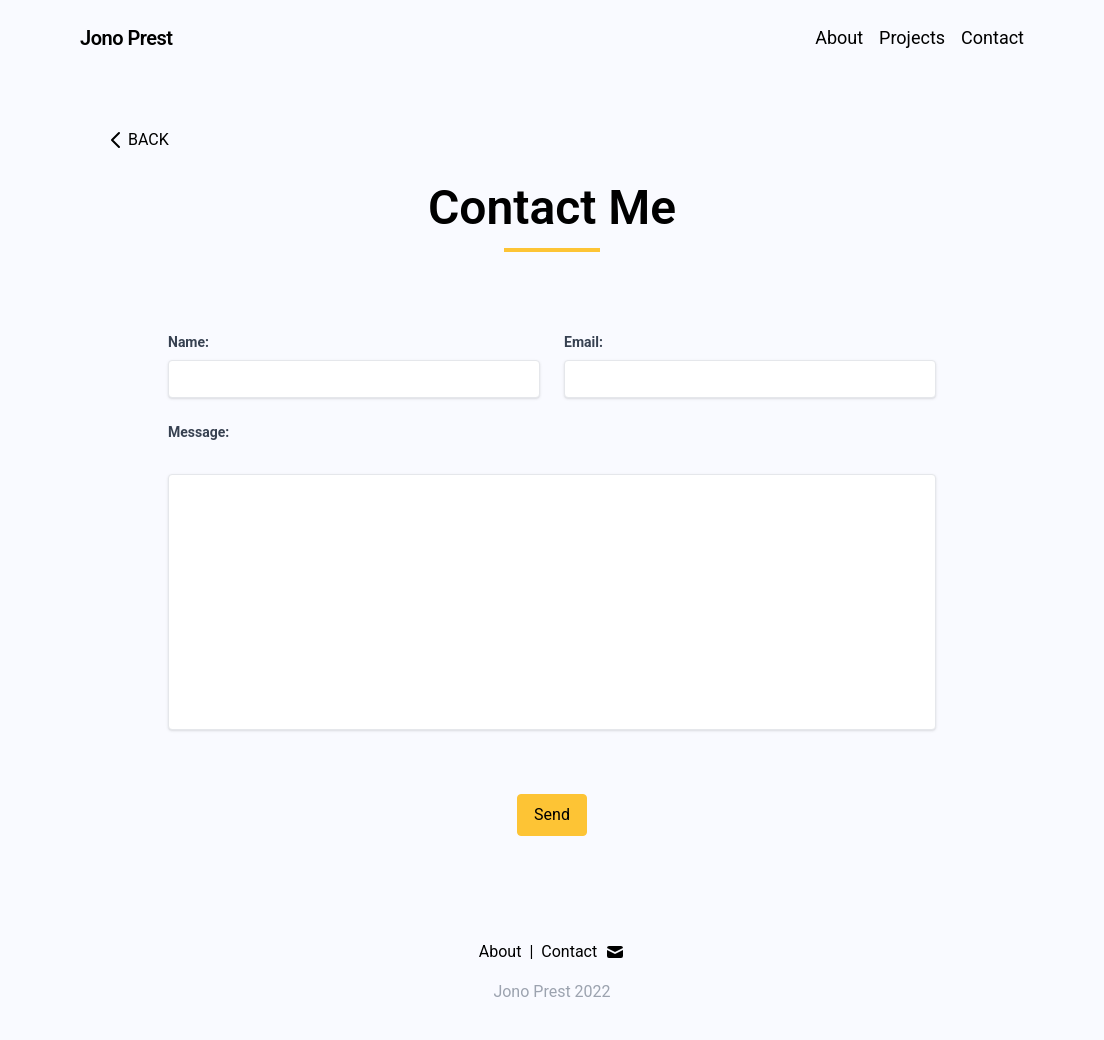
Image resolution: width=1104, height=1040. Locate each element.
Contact (992, 37)
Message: (198, 432)
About (839, 37)
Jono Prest (126, 38)
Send (552, 814)
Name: (188, 342)
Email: (583, 342)
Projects (912, 37)
